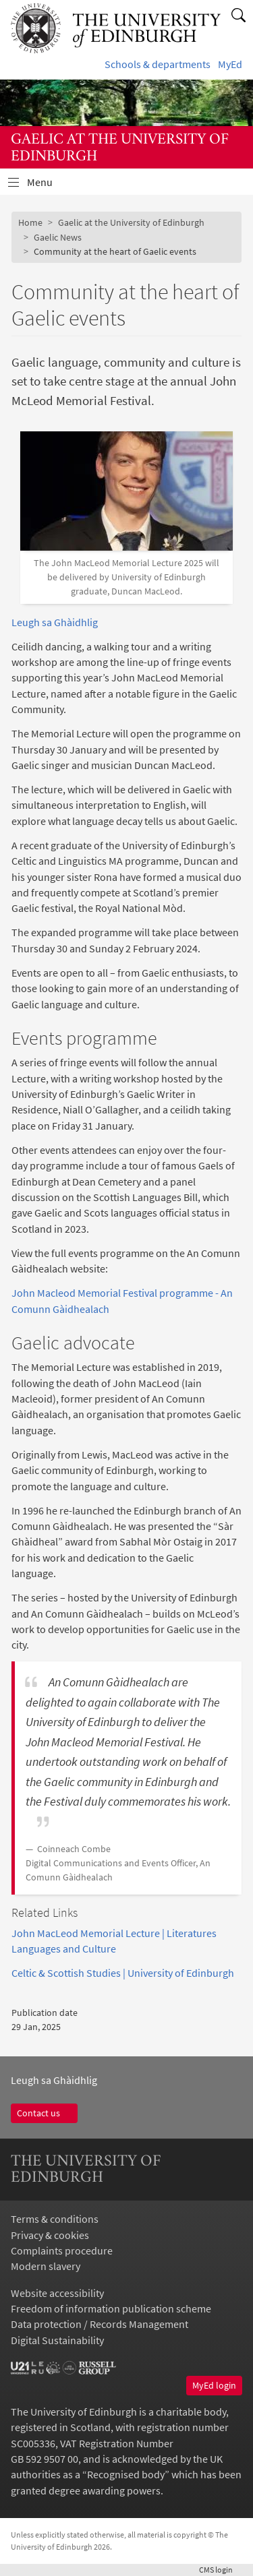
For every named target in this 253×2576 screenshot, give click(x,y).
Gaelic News (58, 237)
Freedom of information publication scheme (111, 2308)
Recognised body (126, 2474)
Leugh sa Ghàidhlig (54, 622)
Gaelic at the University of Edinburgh (131, 222)
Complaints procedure (62, 2250)
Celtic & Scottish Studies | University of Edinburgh (122, 1973)
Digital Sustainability (57, 2340)
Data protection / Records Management (99, 2324)
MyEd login (214, 2385)
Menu (47, 185)
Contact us (44, 2113)
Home (30, 222)
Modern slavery (45, 2266)
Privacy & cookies (50, 2235)
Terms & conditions (55, 2219)
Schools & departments (157, 64)
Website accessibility (57, 2293)
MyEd (230, 64)
